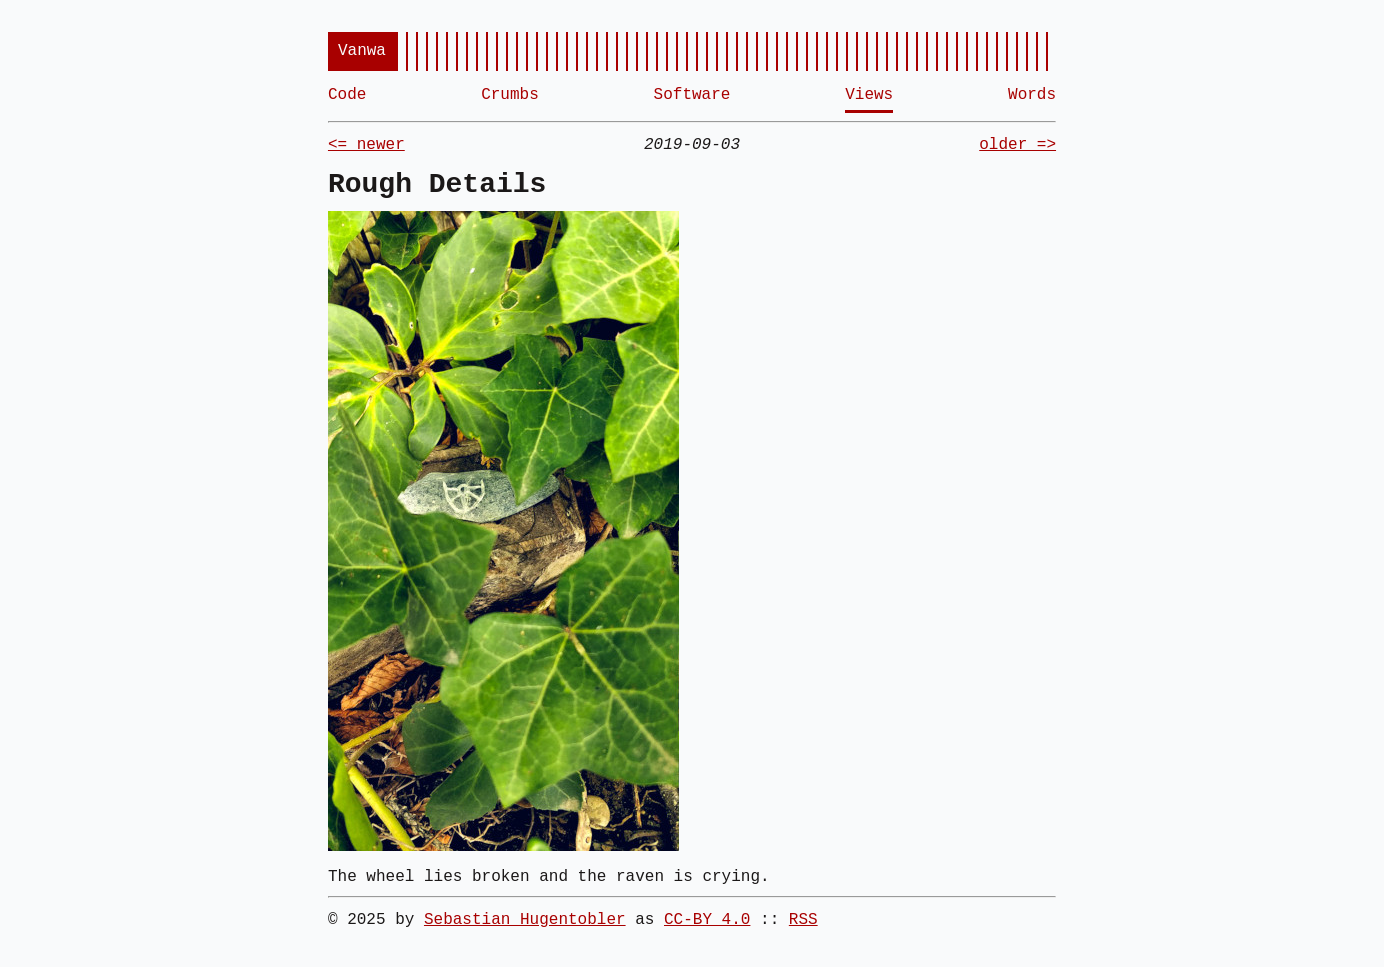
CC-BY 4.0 (707, 920)
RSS (803, 920)
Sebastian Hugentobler (525, 920)
